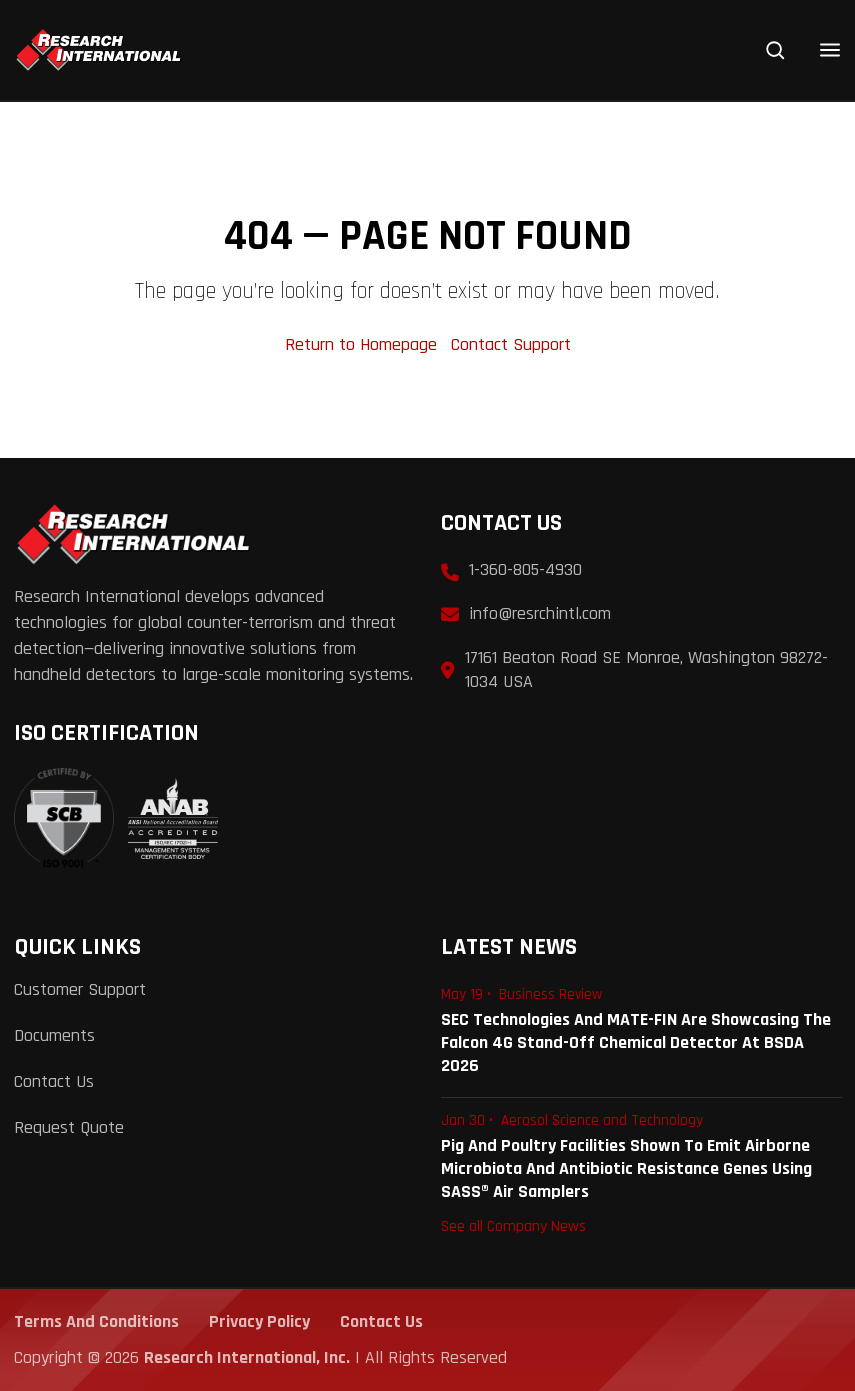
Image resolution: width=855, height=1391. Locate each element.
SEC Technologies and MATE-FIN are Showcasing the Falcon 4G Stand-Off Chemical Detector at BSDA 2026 (636, 1042)
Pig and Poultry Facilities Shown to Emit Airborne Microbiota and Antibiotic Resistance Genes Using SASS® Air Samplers (626, 1168)
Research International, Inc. (247, 1357)
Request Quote (69, 1127)
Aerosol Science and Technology (602, 1120)
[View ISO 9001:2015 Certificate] (116, 819)
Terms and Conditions (96, 1321)
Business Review (550, 994)
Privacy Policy (259, 1321)
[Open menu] (830, 50)
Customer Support (80, 989)
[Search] (775, 50)
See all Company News (513, 1226)
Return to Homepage (363, 344)
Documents (54, 1035)
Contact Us (54, 1081)
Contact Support (511, 344)
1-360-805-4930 (525, 569)
